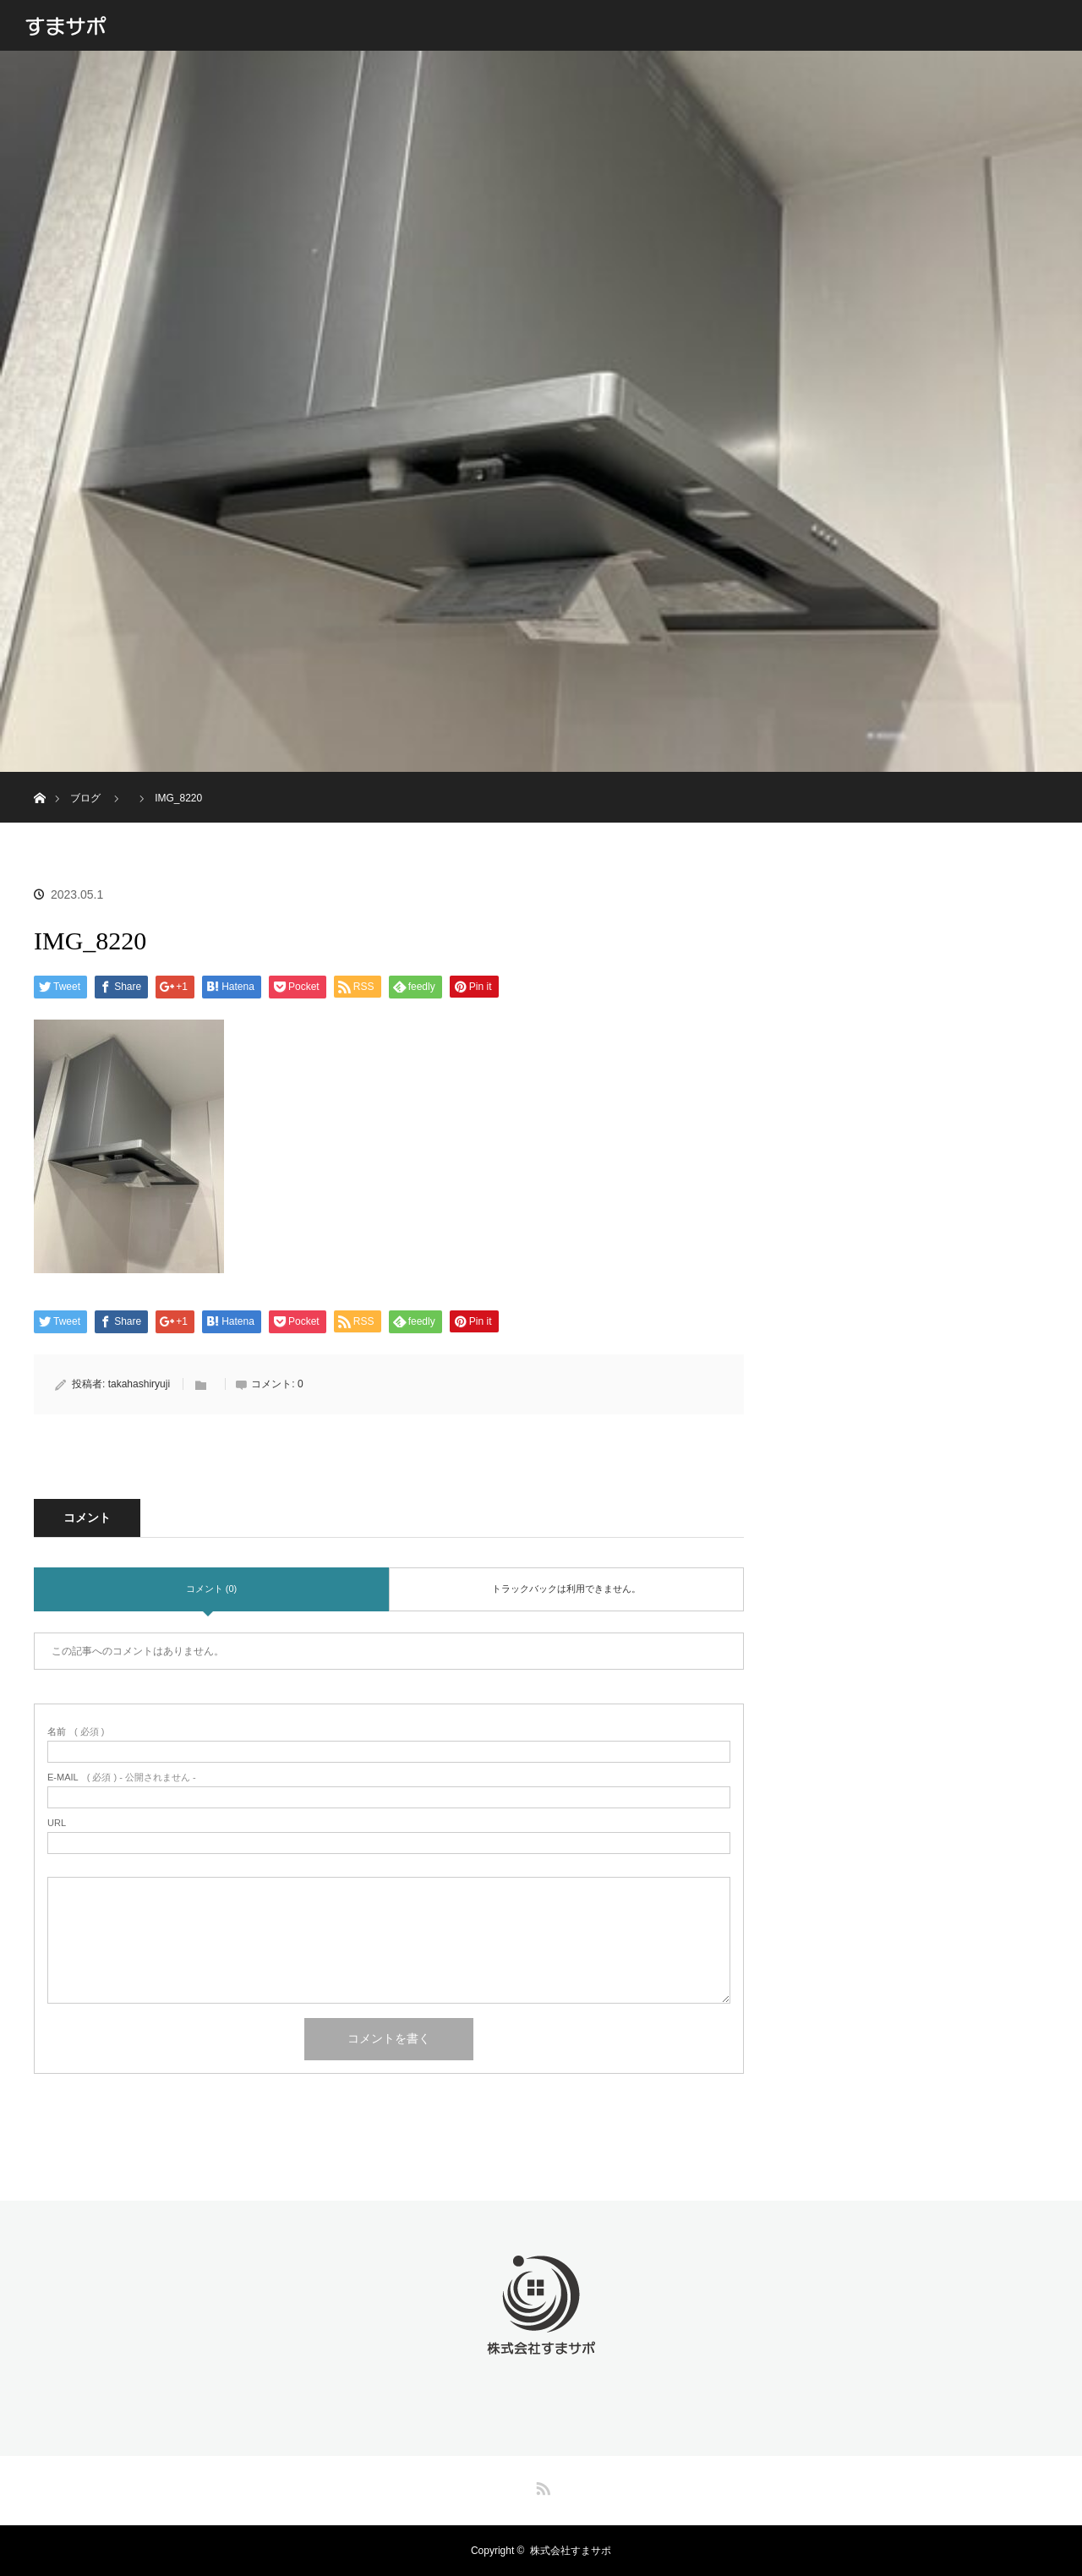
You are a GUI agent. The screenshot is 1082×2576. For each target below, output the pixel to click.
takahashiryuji (139, 1384)
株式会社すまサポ (570, 2551)
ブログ (85, 798)
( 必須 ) (75, 1731)
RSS (541, 2485)
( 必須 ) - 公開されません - (121, 1777)
